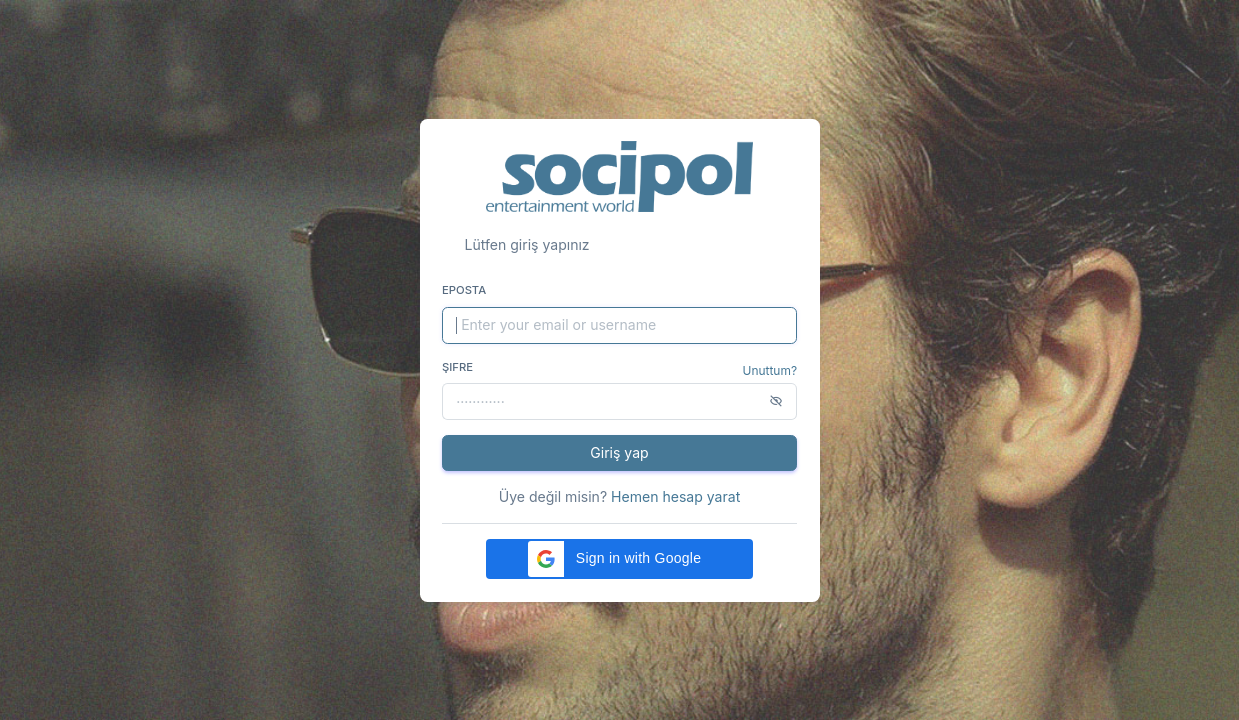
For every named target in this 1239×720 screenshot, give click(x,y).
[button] (619, 559)
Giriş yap (619, 452)
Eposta (464, 290)
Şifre (457, 367)
